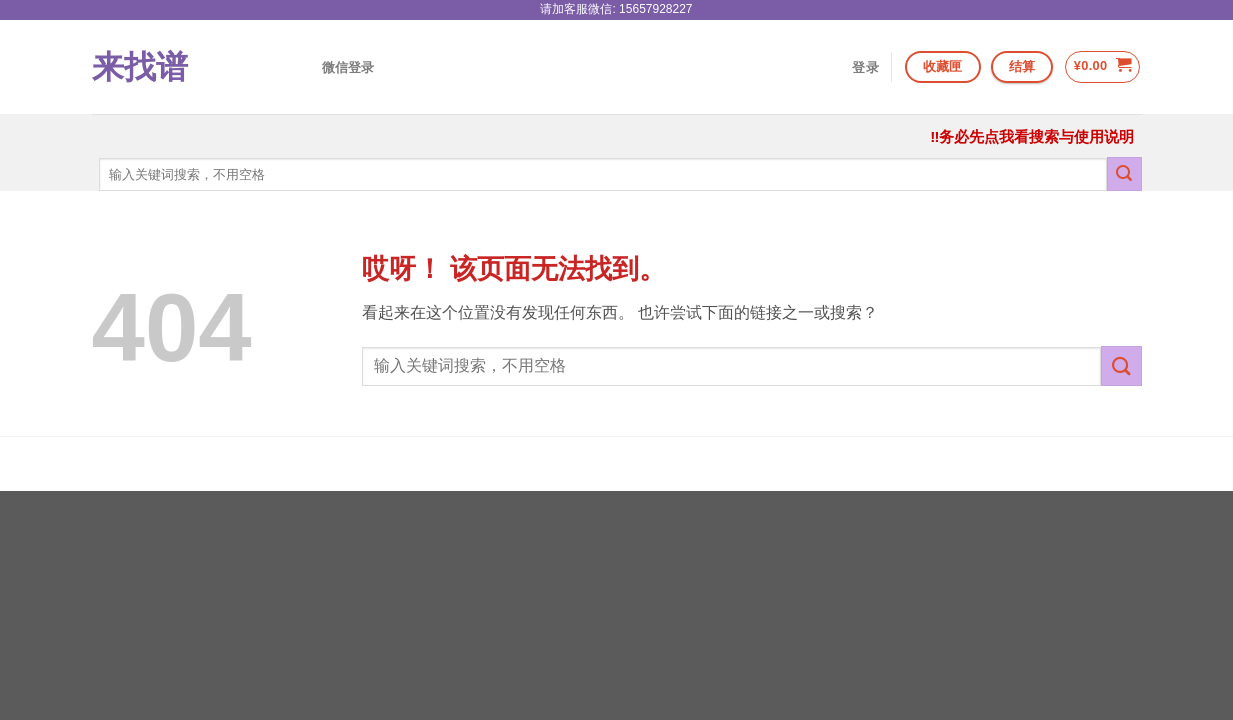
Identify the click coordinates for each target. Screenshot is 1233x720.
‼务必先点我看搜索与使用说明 (1032, 136)
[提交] (1124, 174)
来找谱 (140, 67)
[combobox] (603, 174)
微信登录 (348, 67)
